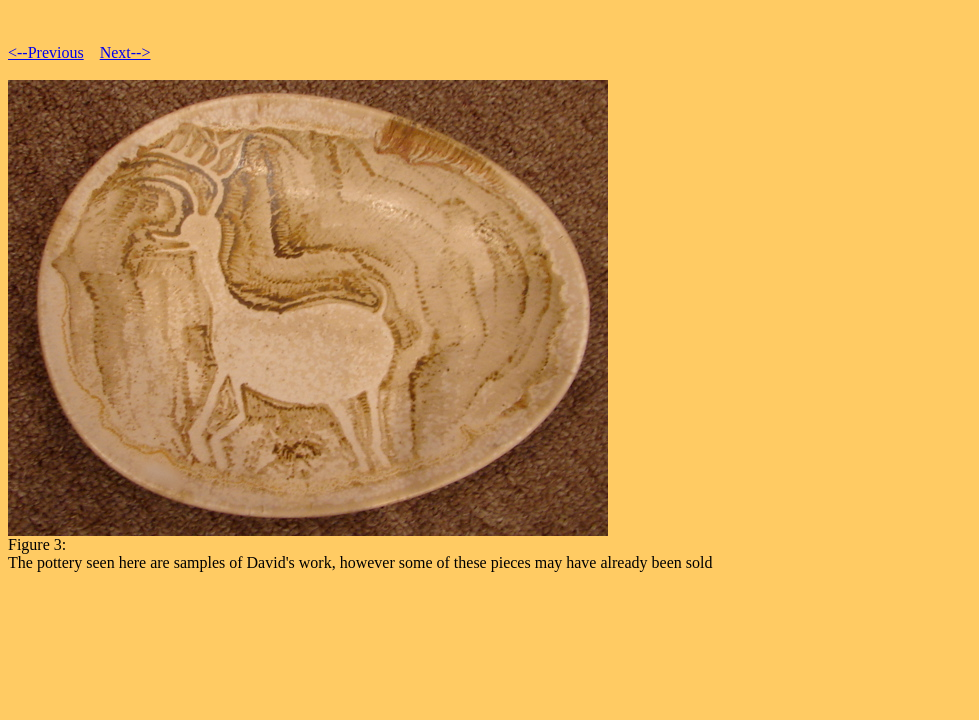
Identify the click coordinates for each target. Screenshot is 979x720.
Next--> (125, 52)
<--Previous (46, 52)
